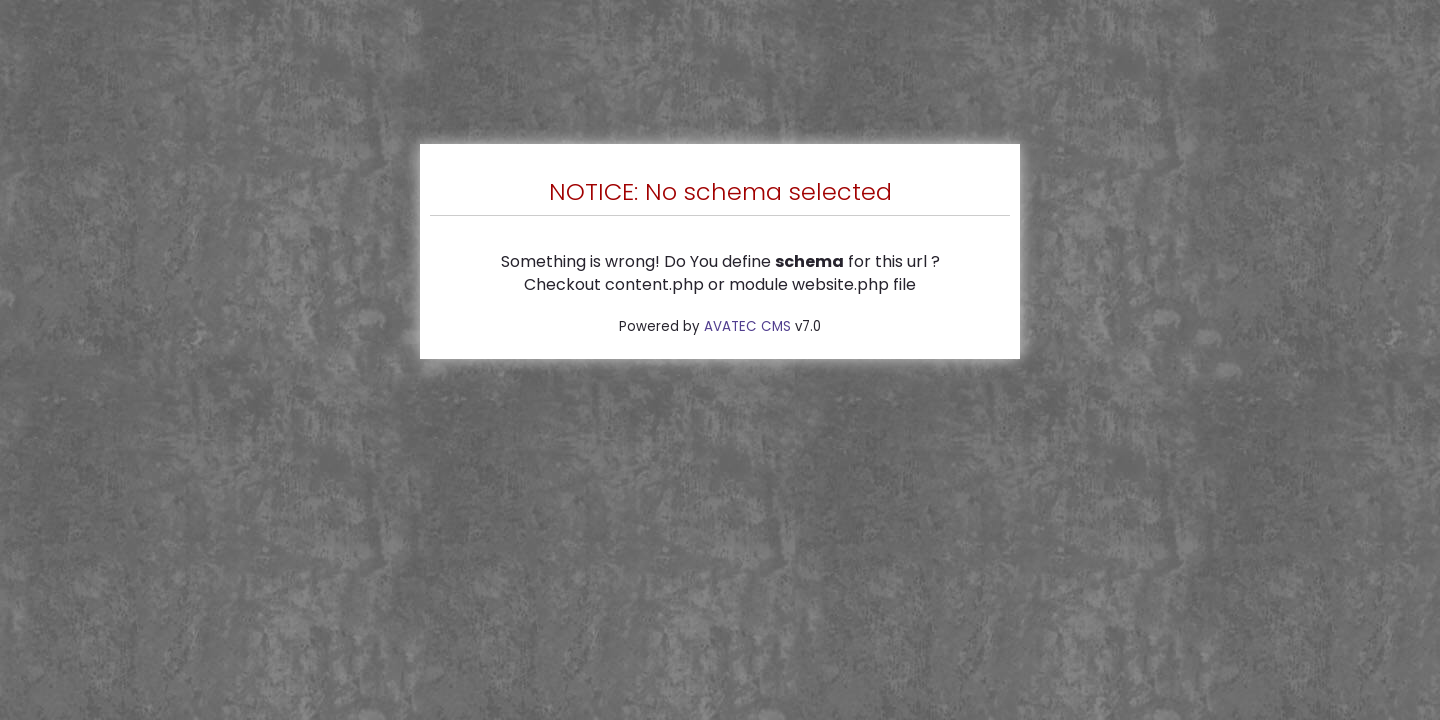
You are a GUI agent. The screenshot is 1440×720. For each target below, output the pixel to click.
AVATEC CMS (747, 326)
